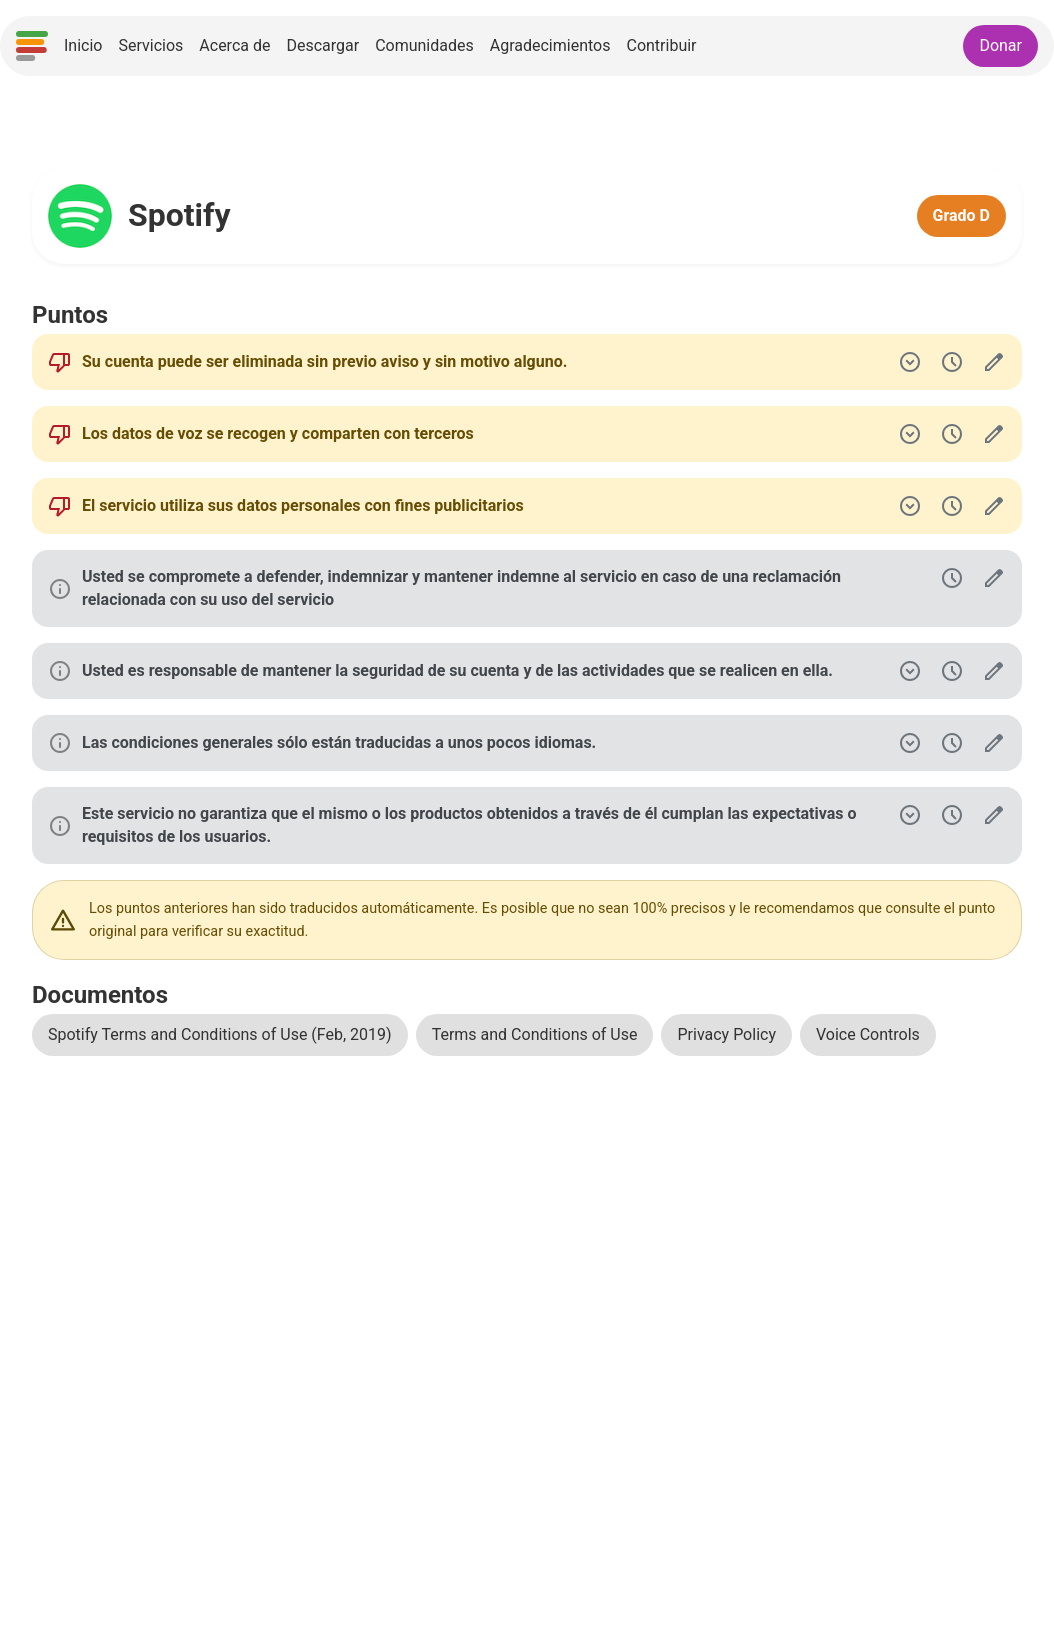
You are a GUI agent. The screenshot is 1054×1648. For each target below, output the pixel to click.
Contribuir (661, 45)
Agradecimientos (550, 45)
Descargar (322, 45)
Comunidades (424, 45)
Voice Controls (868, 1034)
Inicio (83, 45)
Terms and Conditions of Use (535, 1034)
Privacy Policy (726, 1034)
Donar (1000, 45)
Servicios (150, 45)
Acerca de (234, 45)
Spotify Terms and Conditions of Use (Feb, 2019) (220, 1034)
